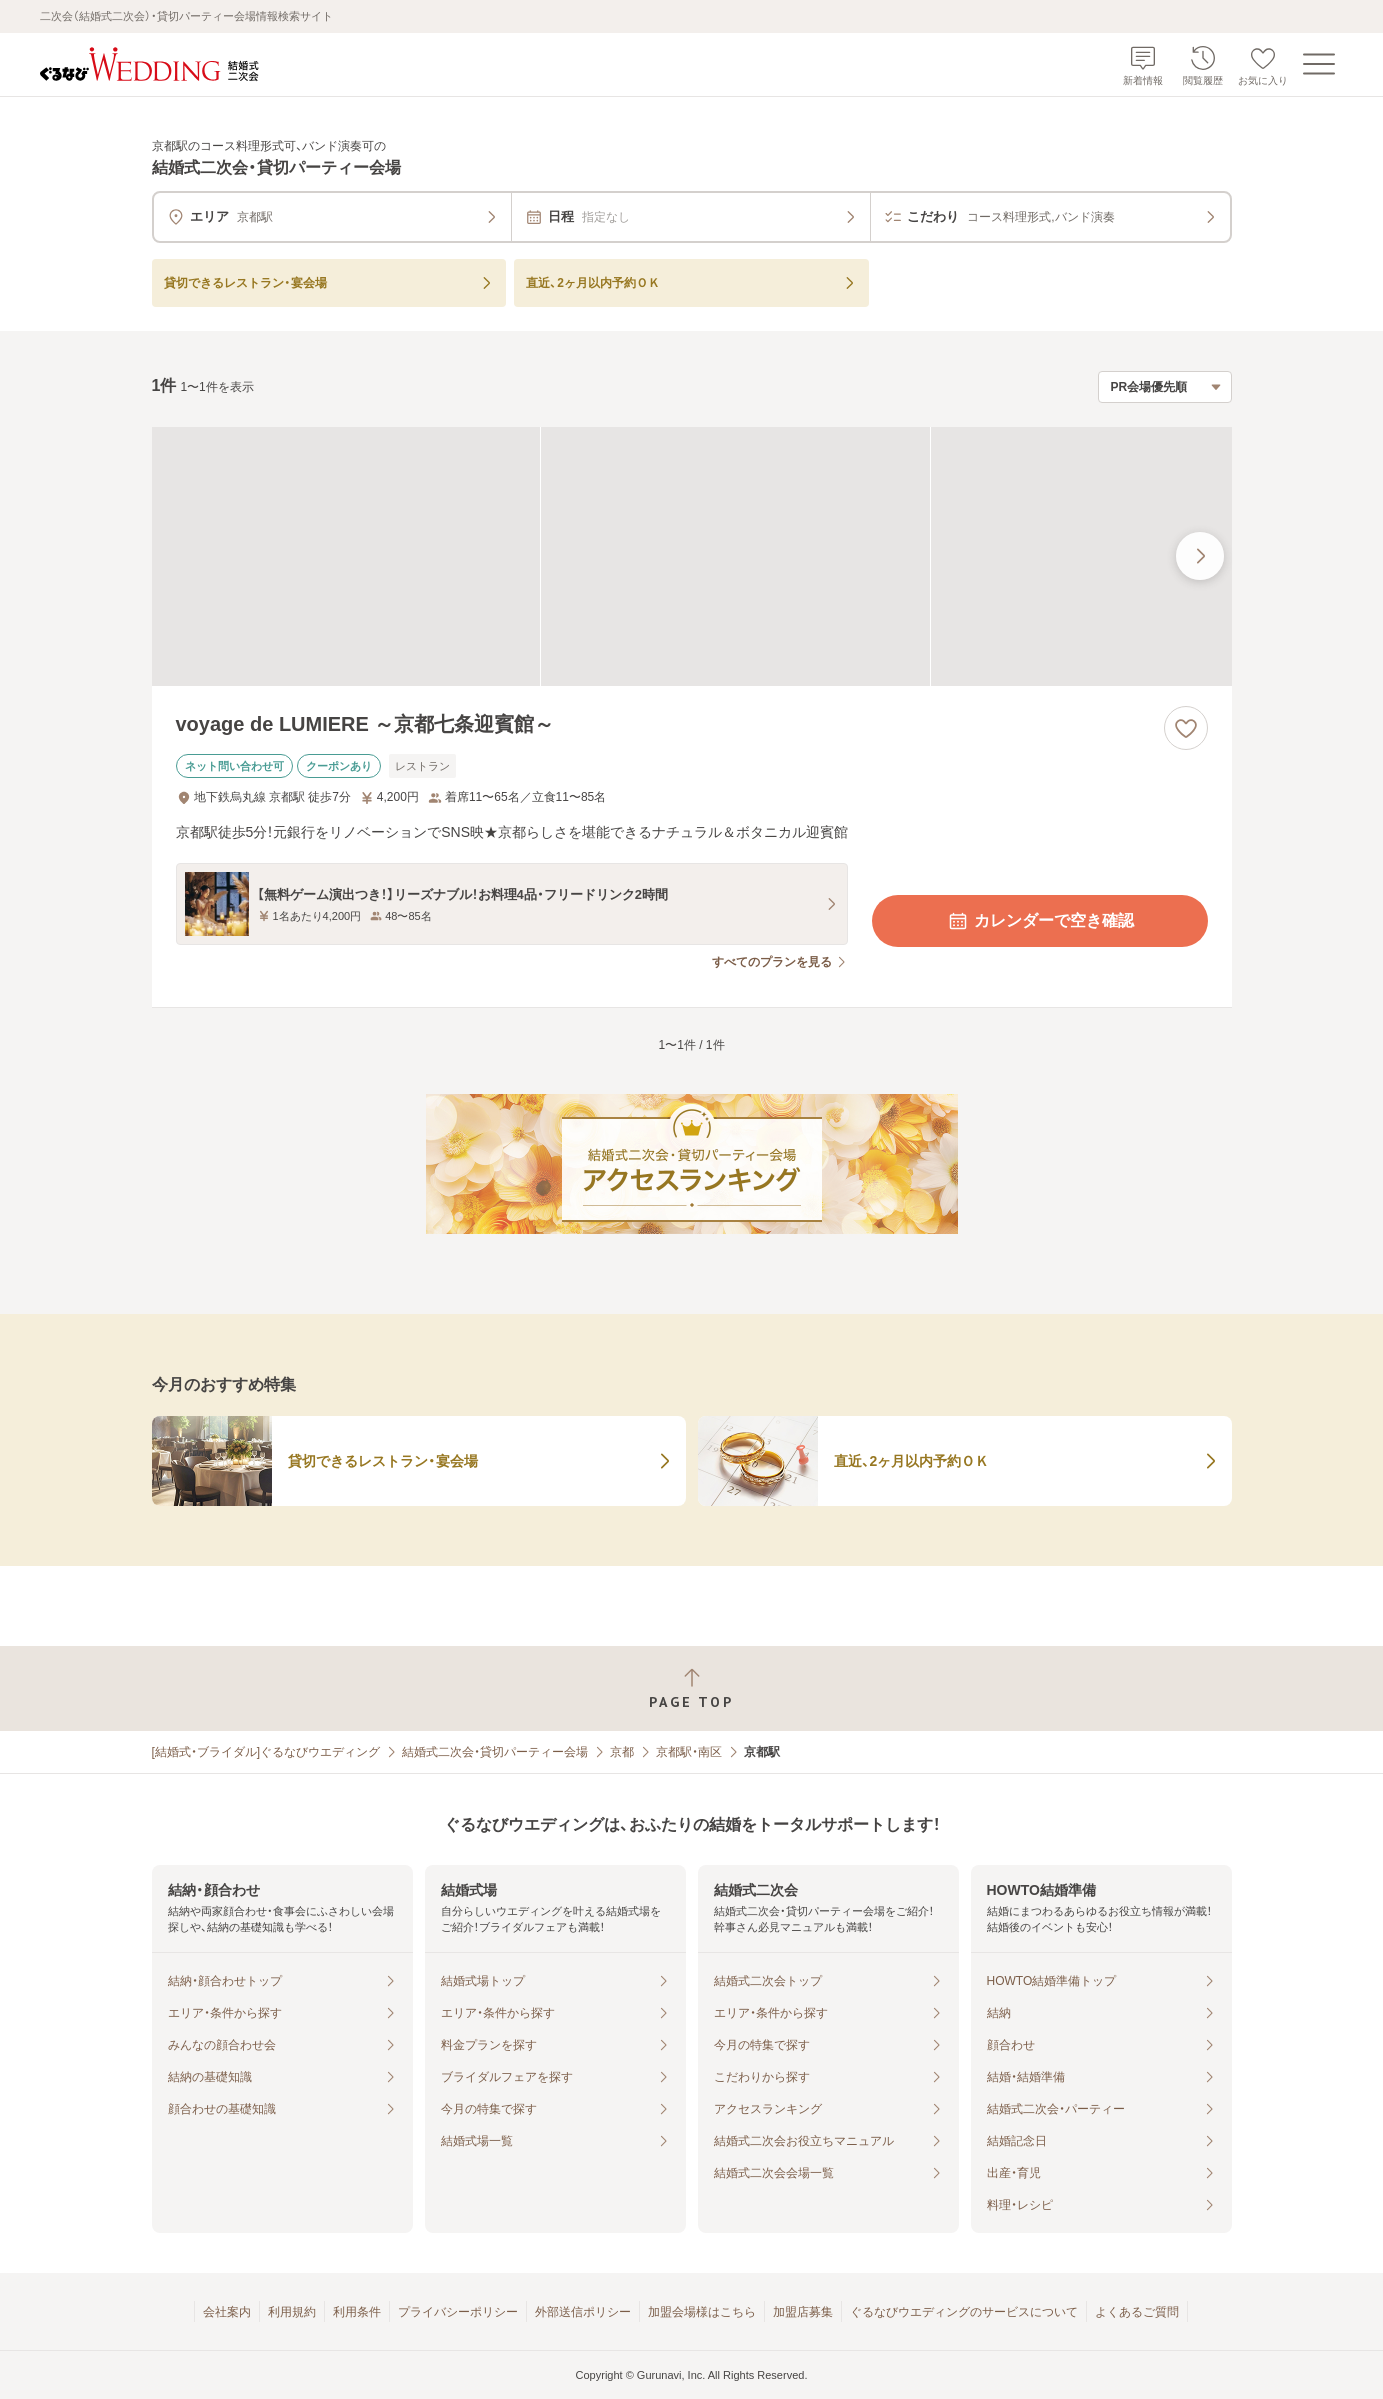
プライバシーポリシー (458, 2312)
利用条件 (357, 2312)
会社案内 (227, 2312)
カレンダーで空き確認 (1040, 921)
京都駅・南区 (689, 1752)
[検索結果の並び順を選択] (1165, 387)
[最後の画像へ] (1200, 556)
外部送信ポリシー (583, 2312)
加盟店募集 (803, 2312)
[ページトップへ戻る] (691, 1688)
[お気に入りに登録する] (1186, 728)
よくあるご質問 (1137, 2312)
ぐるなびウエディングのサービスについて (964, 2312)
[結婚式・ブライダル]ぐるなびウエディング (266, 1752)
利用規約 (292, 2312)
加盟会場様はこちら (702, 2312)
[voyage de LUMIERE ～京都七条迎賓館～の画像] (692, 556)
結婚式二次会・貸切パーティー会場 (495, 1752)
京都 (622, 1752)
